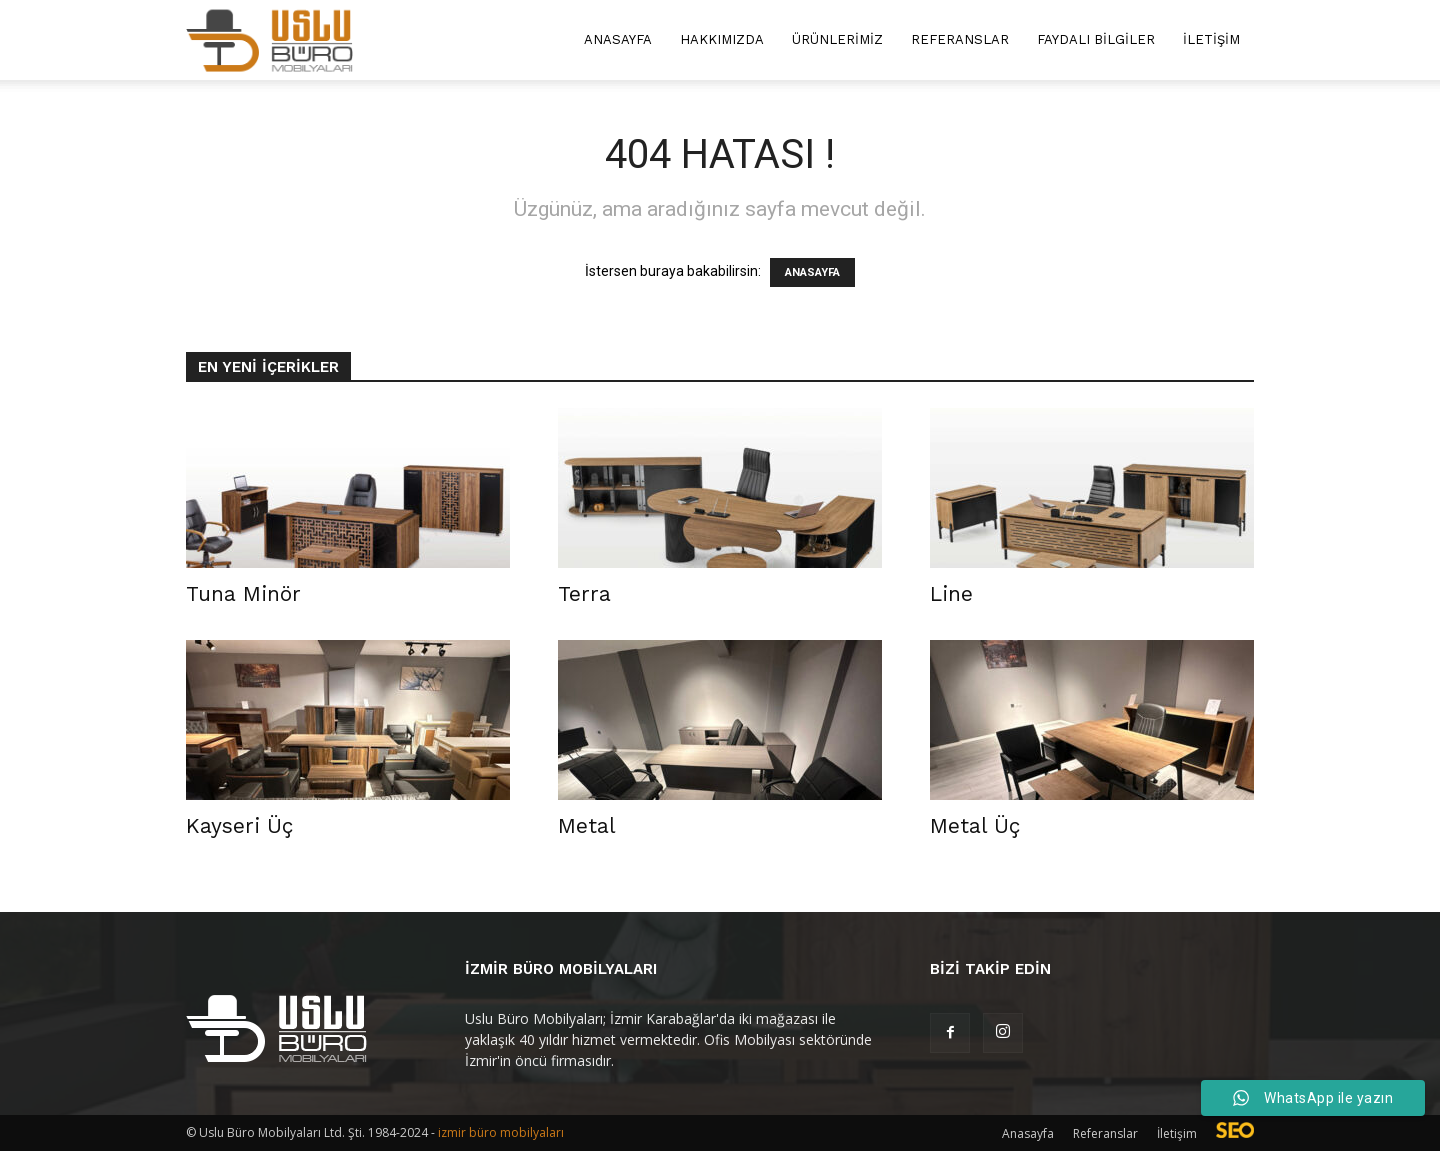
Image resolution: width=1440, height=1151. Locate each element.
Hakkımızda (722, 39)
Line (951, 593)
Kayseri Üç (239, 825)
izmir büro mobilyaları (501, 1132)
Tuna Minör (243, 593)
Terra (584, 593)
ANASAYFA (812, 272)
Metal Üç (975, 825)
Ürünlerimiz (837, 39)
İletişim (1211, 39)
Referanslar (960, 39)
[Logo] (269, 40)
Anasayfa (618, 39)
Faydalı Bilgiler (1096, 39)
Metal (587, 825)
